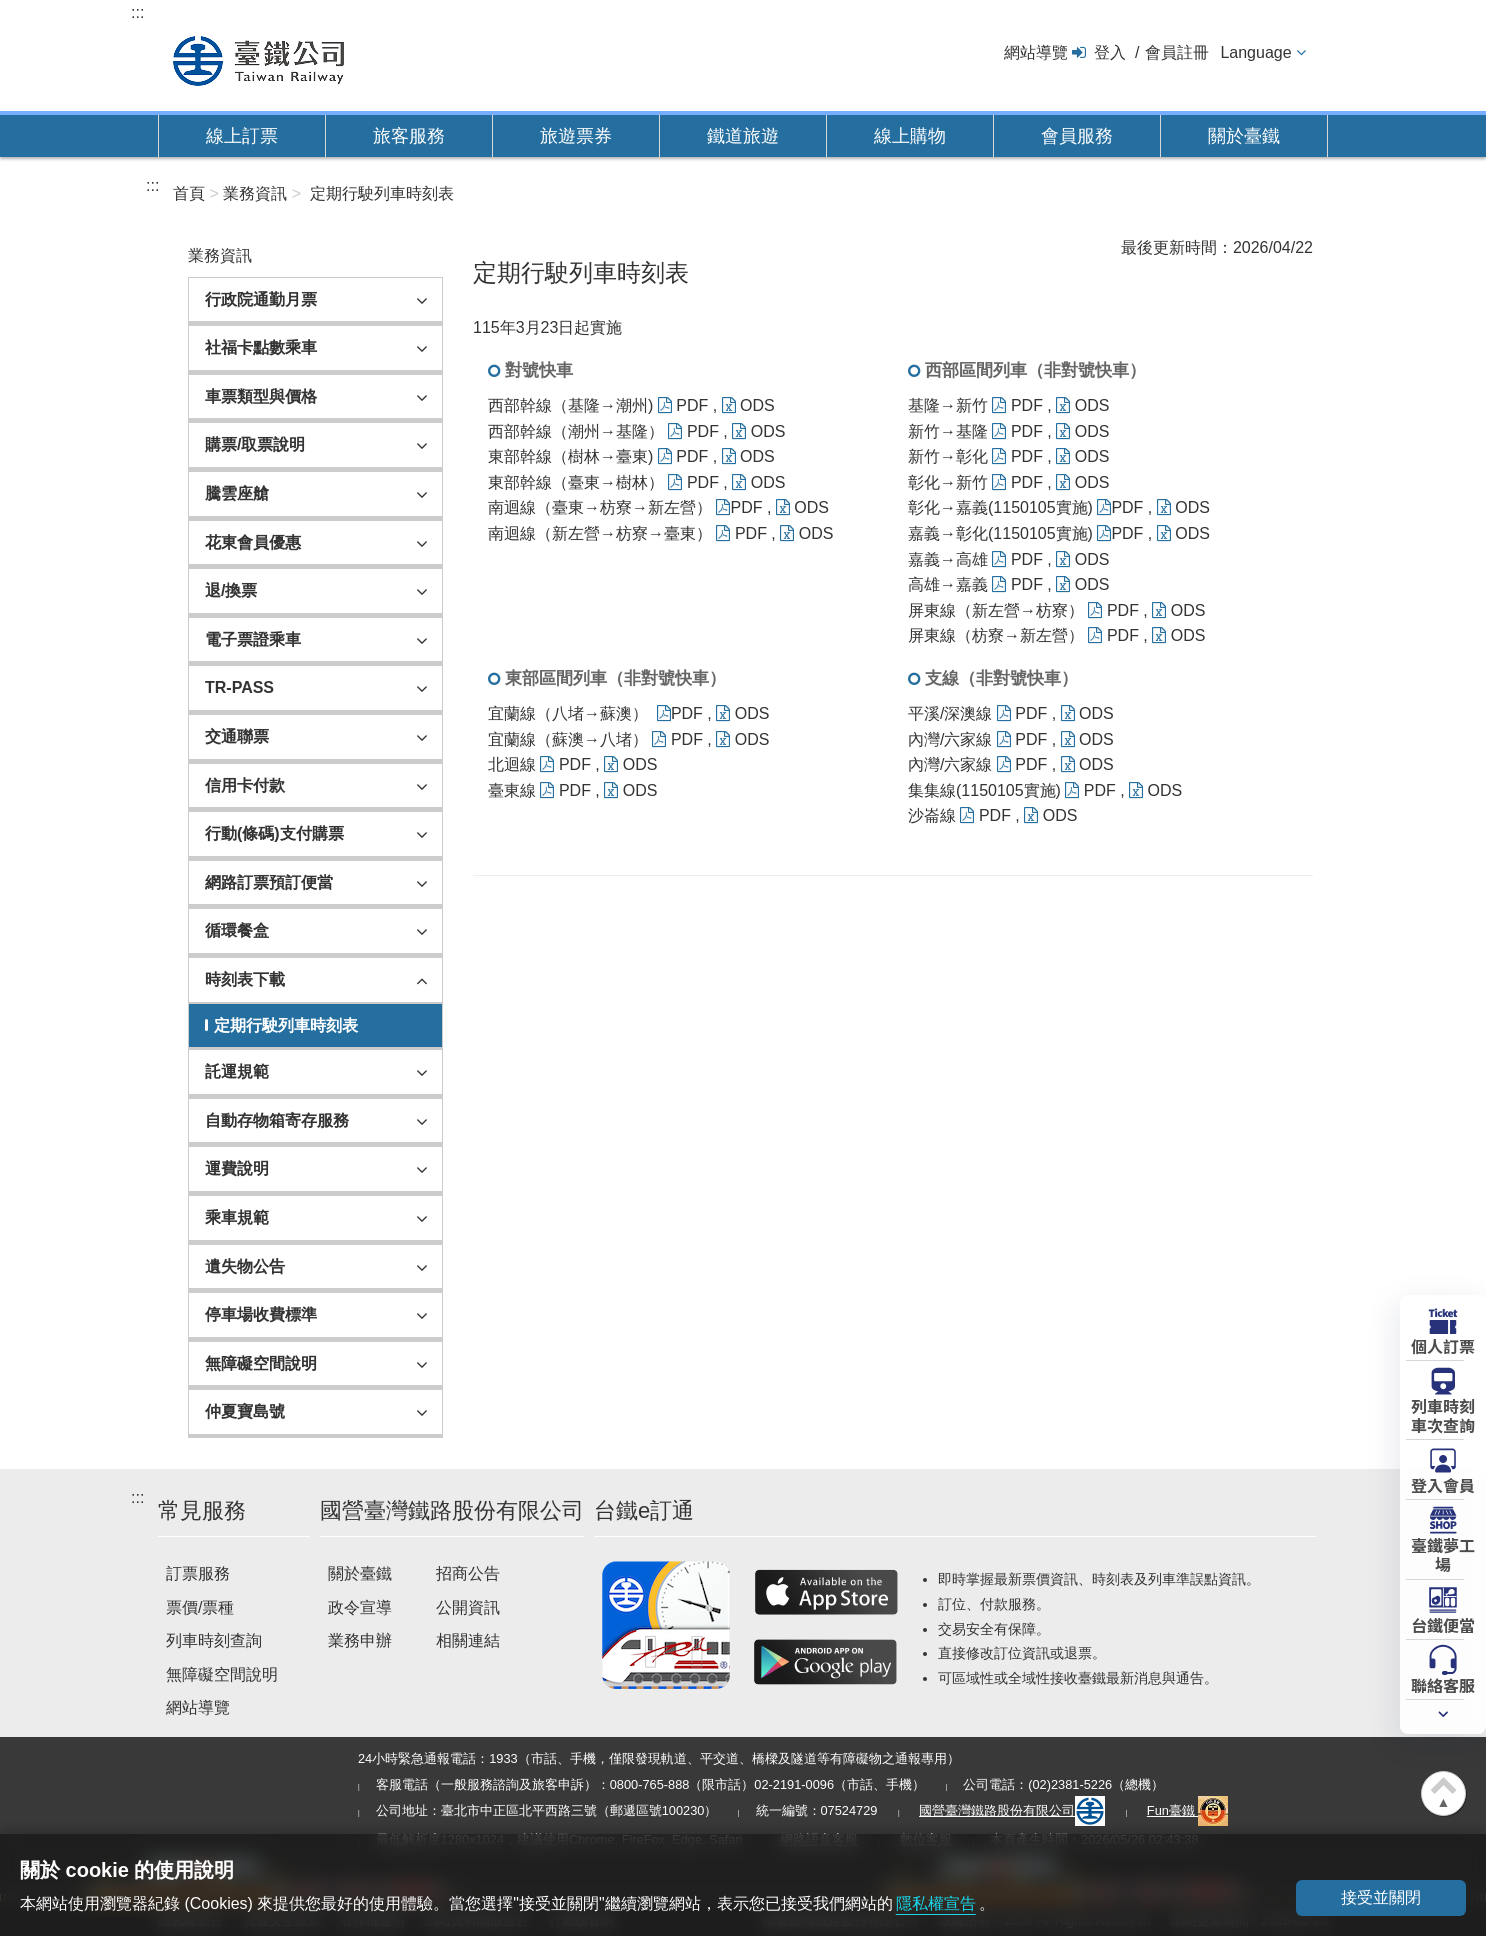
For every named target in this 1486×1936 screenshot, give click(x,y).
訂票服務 (198, 1573)
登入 (1110, 52)
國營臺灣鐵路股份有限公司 (1012, 1810)
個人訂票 (1443, 1345)
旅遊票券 (576, 136)
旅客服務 (409, 136)
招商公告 (468, 1573)
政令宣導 (360, 1607)
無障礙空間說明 (261, 1363)
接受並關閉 (1381, 1897)
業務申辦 (360, 1640)
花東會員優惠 (253, 542)
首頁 (189, 193)
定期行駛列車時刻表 (382, 193)
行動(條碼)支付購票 (274, 833)
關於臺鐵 (1244, 136)
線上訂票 (242, 136)
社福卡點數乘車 (261, 347)
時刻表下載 (245, 979)
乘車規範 (237, 1217)
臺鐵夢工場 (1443, 1553)
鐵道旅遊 (743, 136)
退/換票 (231, 590)
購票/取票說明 (255, 444)
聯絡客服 (1443, 1684)
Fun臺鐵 (1188, 1810)
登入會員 (1443, 1484)
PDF (682, 405)
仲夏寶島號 (245, 1411)
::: (137, 12)
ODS (748, 405)
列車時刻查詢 (214, 1640)
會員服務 (1077, 136)
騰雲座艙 (237, 493)
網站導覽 (1036, 52)
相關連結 (468, 1640)
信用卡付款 (245, 785)
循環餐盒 (237, 930)
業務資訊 (255, 193)
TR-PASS (239, 687)
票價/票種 (200, 1607)
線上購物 (910, 136)
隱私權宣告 (936, 1903)
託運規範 (237, 1071)
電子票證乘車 (253, 639)
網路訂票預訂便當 (269, 882)
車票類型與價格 (261, 396)
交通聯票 (237, 736)
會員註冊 (1177, 52)
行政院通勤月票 (261, 299)
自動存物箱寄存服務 (277, 1120)
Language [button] (1255, 52)
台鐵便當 (1443, 1624)
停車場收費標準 (261, 1314)
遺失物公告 (245, 1266)
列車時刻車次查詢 (1443, 1414)
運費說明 (237, 1168)
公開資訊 (468, 1607)
